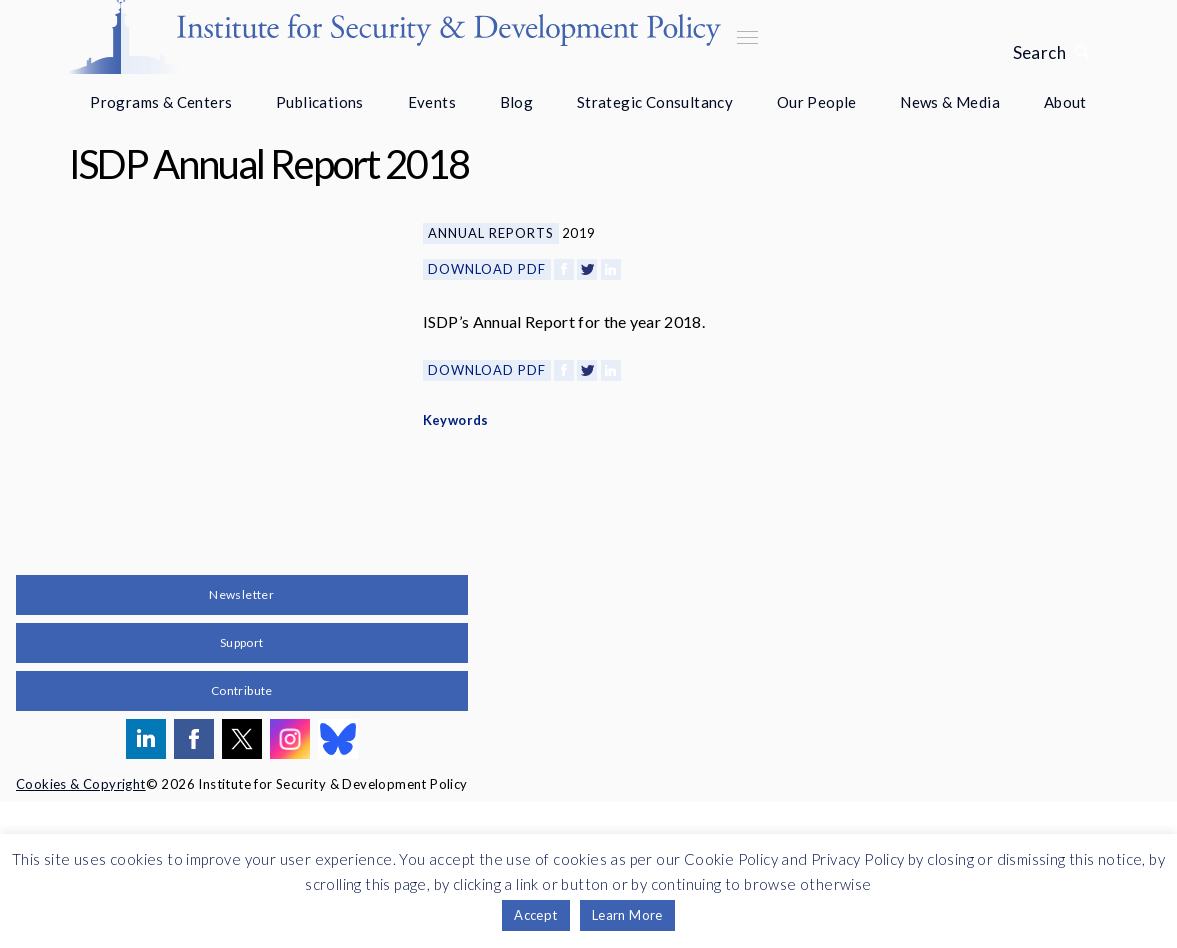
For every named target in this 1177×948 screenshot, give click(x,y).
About (1065, 102)
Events (432, 102)
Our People (817, 102)
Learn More (627, 915)
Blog (517, 102)
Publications (320, 102)
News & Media (950, 102)
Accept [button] (535, 915)
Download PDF (487, 269)
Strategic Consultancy (655, 102)
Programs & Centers (161, 102)
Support (242, 788)
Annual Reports (491, 233)
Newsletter (241, 740)
